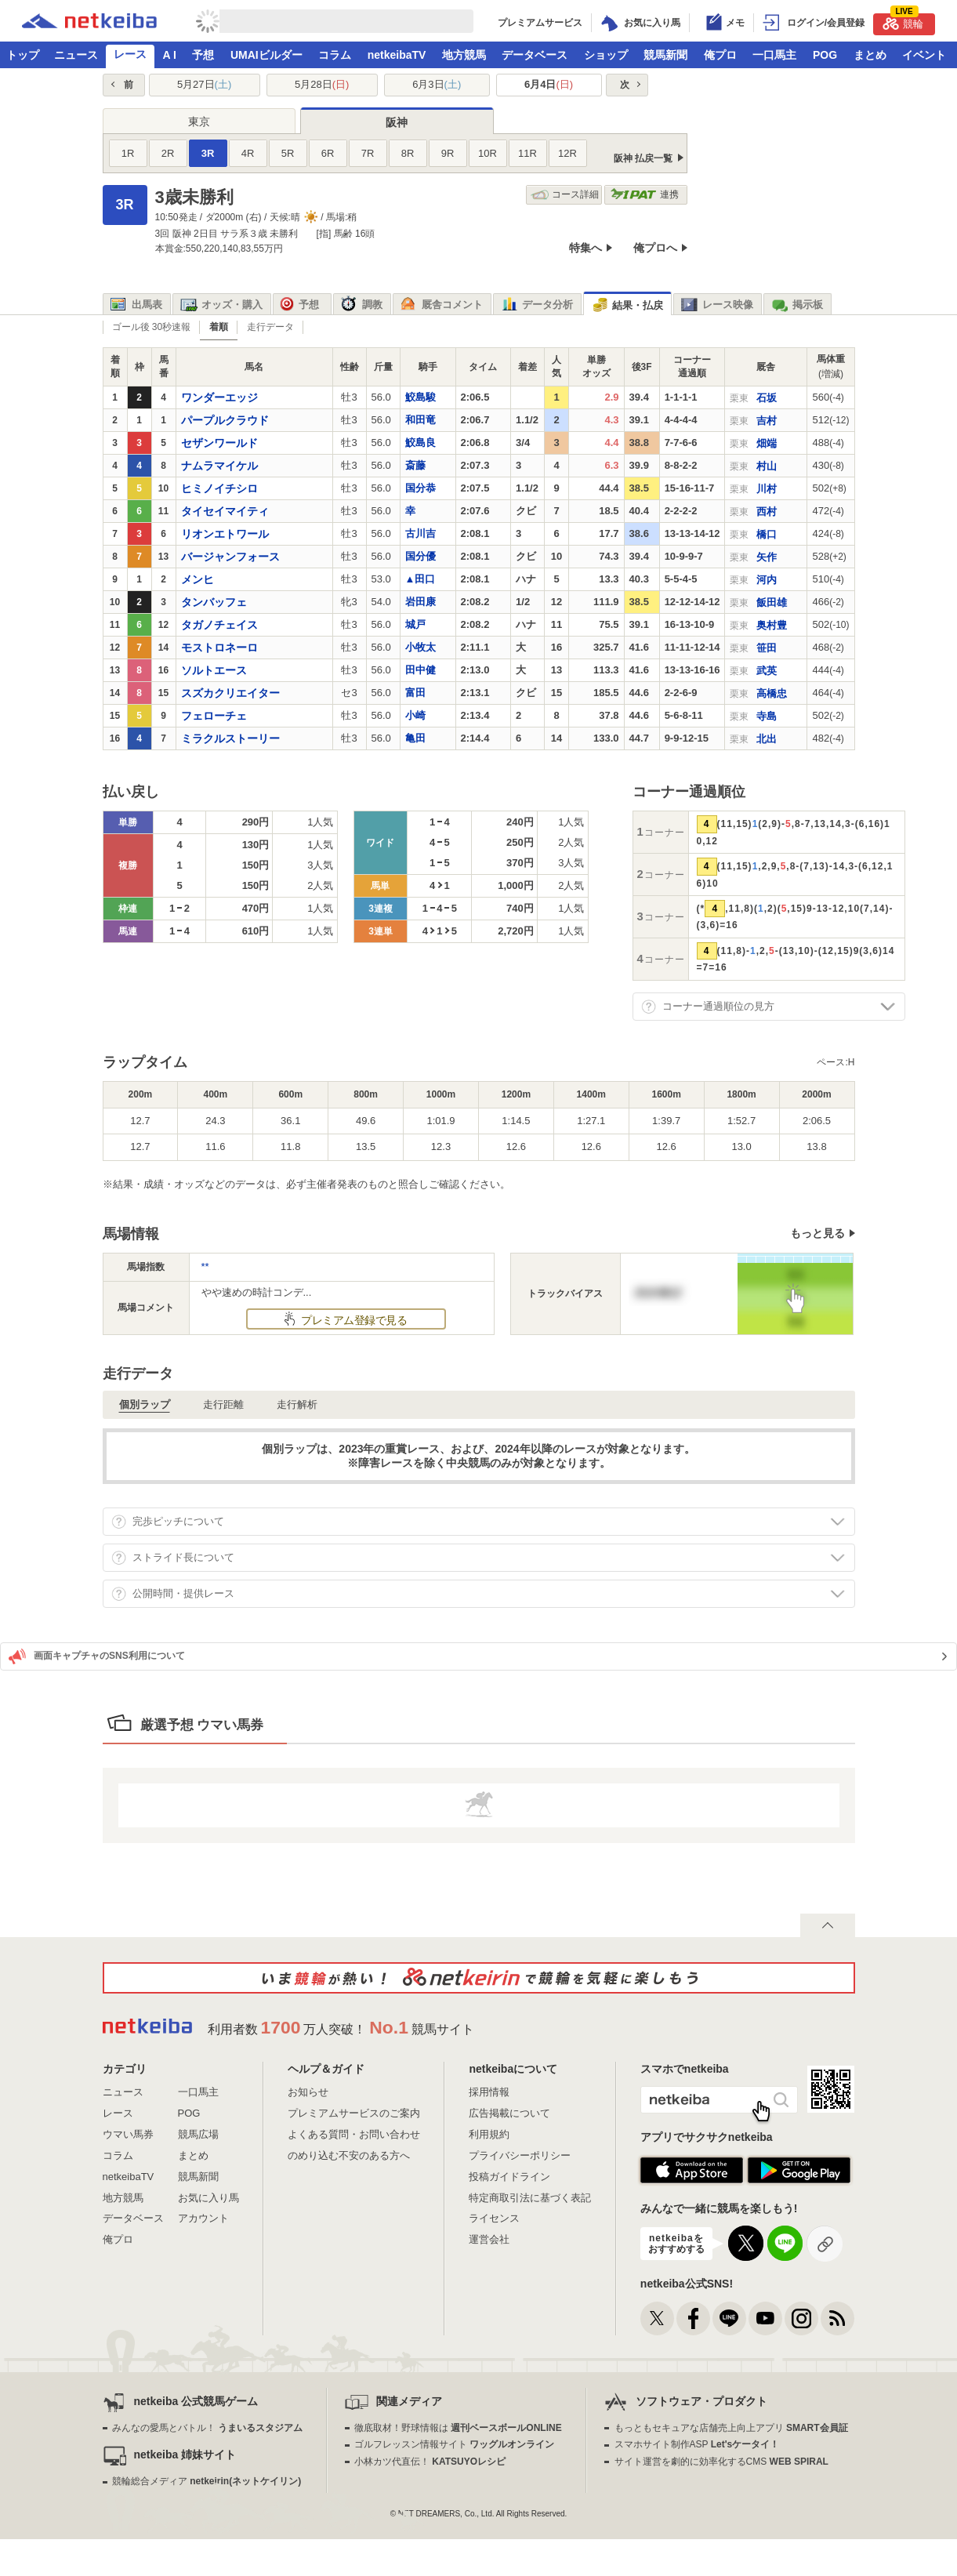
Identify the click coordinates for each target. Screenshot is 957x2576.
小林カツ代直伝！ (430, 2461)
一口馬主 (774, 55)
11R (527, 153)
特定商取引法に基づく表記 (530, 2198)
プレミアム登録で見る (353, 1320)
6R (328, 153)
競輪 (903, 21)
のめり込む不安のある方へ (349, 2155)
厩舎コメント (442, 305)
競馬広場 (198, 2134)
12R (567, 153)
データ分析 (537, 305)
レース (130, 54)
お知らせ (308, 2092)
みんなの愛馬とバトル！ (207, 2427)
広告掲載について (509, 2113)
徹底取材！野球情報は (458, 2427)
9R (448, 153)
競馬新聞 (665, 55)
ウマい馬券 (128, 2134)
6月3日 (436, 84)
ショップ (606, 55)
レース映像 (717, 305)
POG (825, 55)
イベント (924, 55)
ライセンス (494, 2218)
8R (408, 153)
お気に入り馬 (208, 2198)
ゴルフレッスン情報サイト (454, 2444)
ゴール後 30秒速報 (151, 326)
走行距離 (223, 1404)
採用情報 (489, 2092)
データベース (534, 55)
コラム (334, 55)
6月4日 (548, 84)
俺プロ (720, 55)
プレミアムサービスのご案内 (354, 2113)
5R (288, 153)
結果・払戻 (627, 305)
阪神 (397, 122)
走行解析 (297, 1404)
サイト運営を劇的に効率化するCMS (721, 2461)
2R (168, 153)
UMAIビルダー (266, 55)
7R (368, 153)
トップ (22, 55)
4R (248, 153)
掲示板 (797, 305)
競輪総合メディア (206, 2481)
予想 (203, 55)
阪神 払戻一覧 (643, 158)
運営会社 (489, 2239)
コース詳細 (565, 195)
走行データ (270, 326)
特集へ (585, 247)
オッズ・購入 (221, 305)
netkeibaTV (397, 55)
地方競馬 (464, 55)
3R (208, 153)
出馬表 (136, 305)
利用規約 (489, 2134)
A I (169, 55)
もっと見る (817, 1233)
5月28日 (322, 84)
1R (128, 153)
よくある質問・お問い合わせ (354, 2134)
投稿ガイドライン (509, 2176)
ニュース (76, 55)
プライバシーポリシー (520, 2155)
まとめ (870, 55)
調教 (361, 305)
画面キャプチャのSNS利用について (97, 1656)
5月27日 (204, 84)
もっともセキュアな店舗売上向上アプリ (731, 2427)
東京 (199, 121)
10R (487, 153)
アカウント (203, 2218)
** (205, 1266)
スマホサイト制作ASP (697, 2444)
